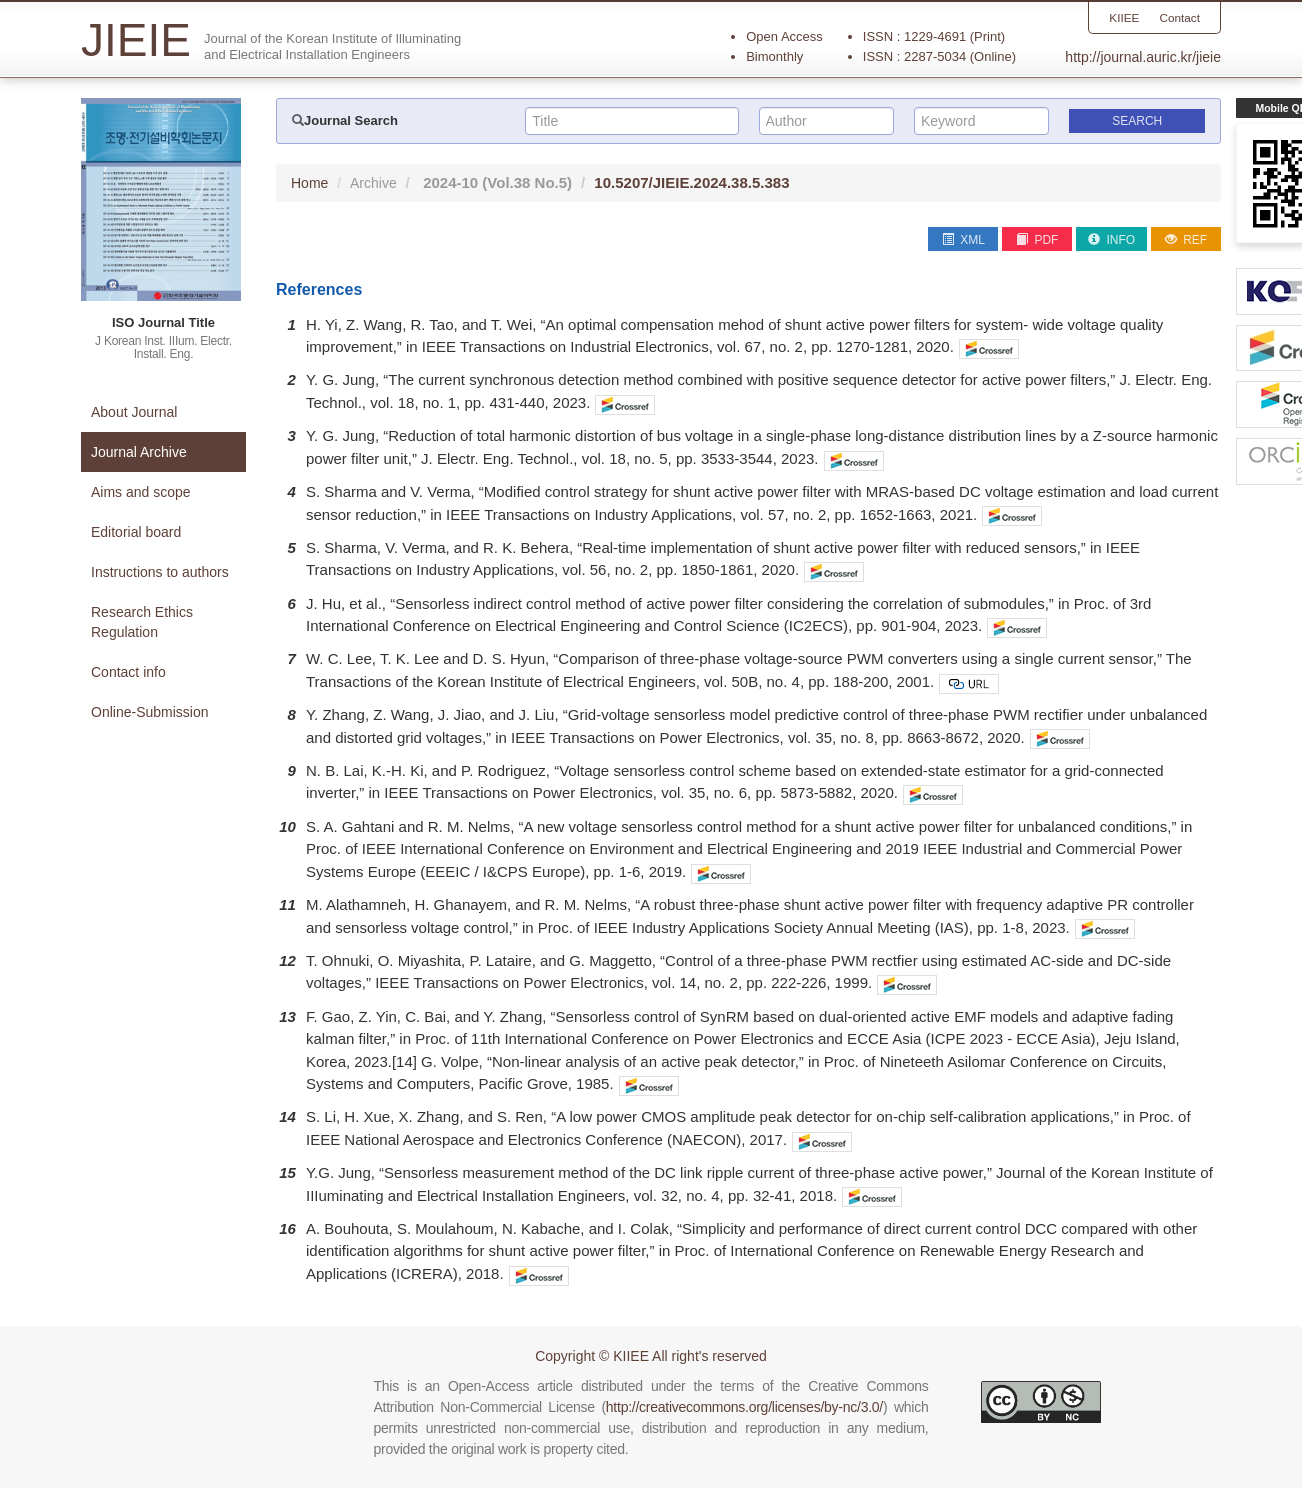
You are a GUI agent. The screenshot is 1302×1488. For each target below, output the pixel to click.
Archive (373, 183)
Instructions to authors (160, 572)
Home (309, 183)
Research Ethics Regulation (142, 622)
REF (1186, 240)
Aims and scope (141, 492)
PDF (1037, 240)
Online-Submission (150, 712)
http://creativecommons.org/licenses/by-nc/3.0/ (744, 1407)
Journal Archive (139, 452)
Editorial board (136, 532)
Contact (1179, 18)
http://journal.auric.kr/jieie (1143, 57)
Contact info (128, 672)
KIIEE (1123, 18)
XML (963, 240)
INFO (1111, 240)
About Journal (134, 412)
